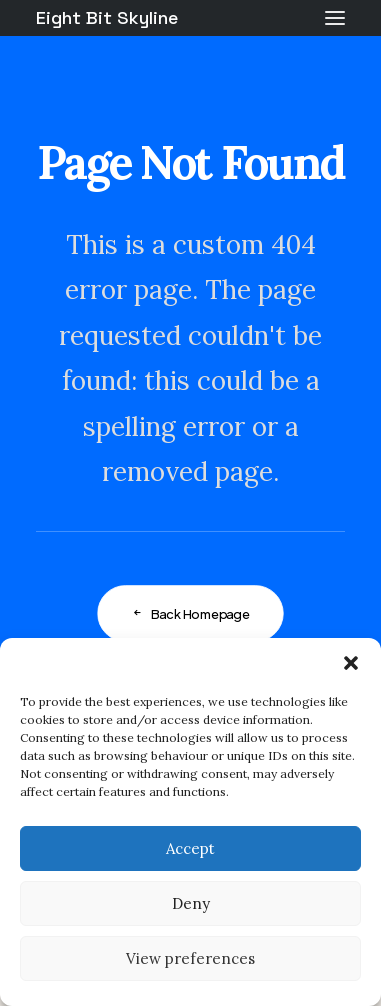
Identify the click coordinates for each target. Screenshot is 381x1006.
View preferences (190, 958)
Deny (191, 903)
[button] (351, 663)
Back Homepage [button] (190, 613)
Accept (190, 848)
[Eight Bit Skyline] (107, 18)
